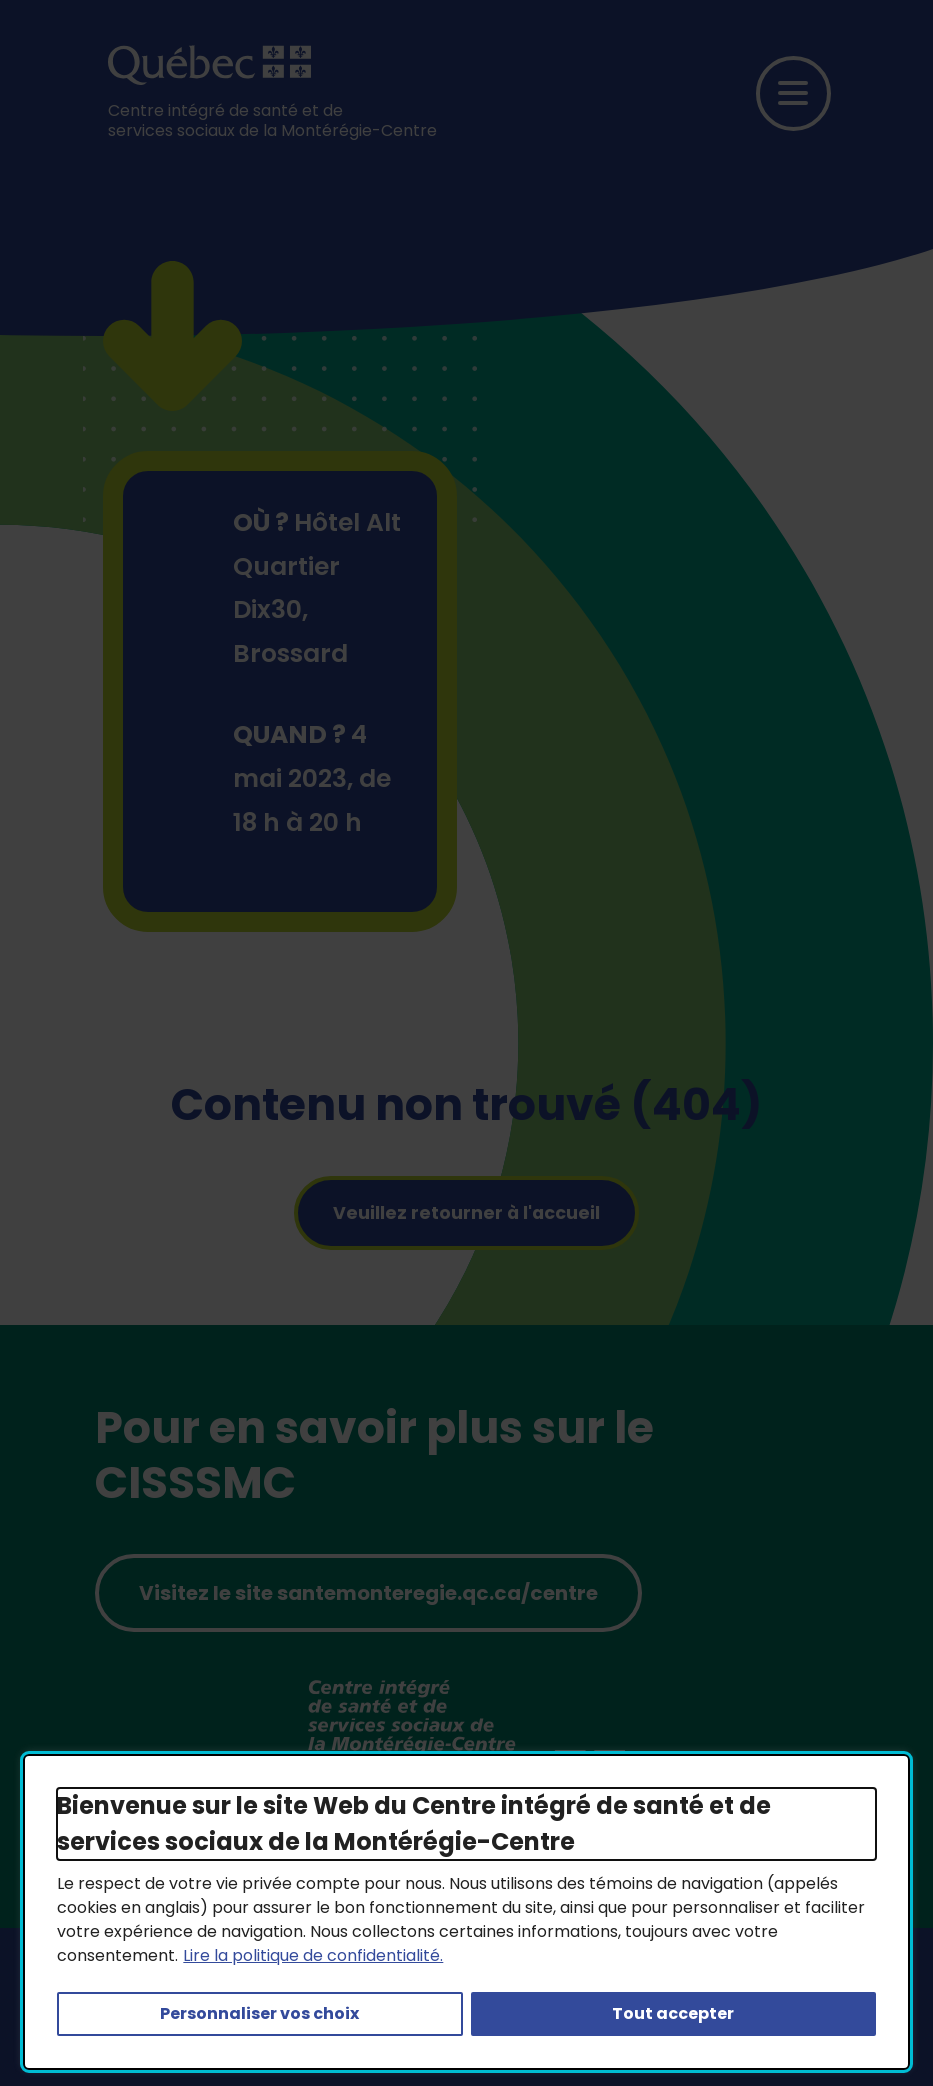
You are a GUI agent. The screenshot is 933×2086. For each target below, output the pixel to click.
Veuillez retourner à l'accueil (466, 1213)
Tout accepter (673, 2013)
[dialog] (466, 1912)
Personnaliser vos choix (259, 2013)
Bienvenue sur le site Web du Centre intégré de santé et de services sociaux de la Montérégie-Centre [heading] (414, 1823)
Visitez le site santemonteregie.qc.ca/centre (368, 1593)
